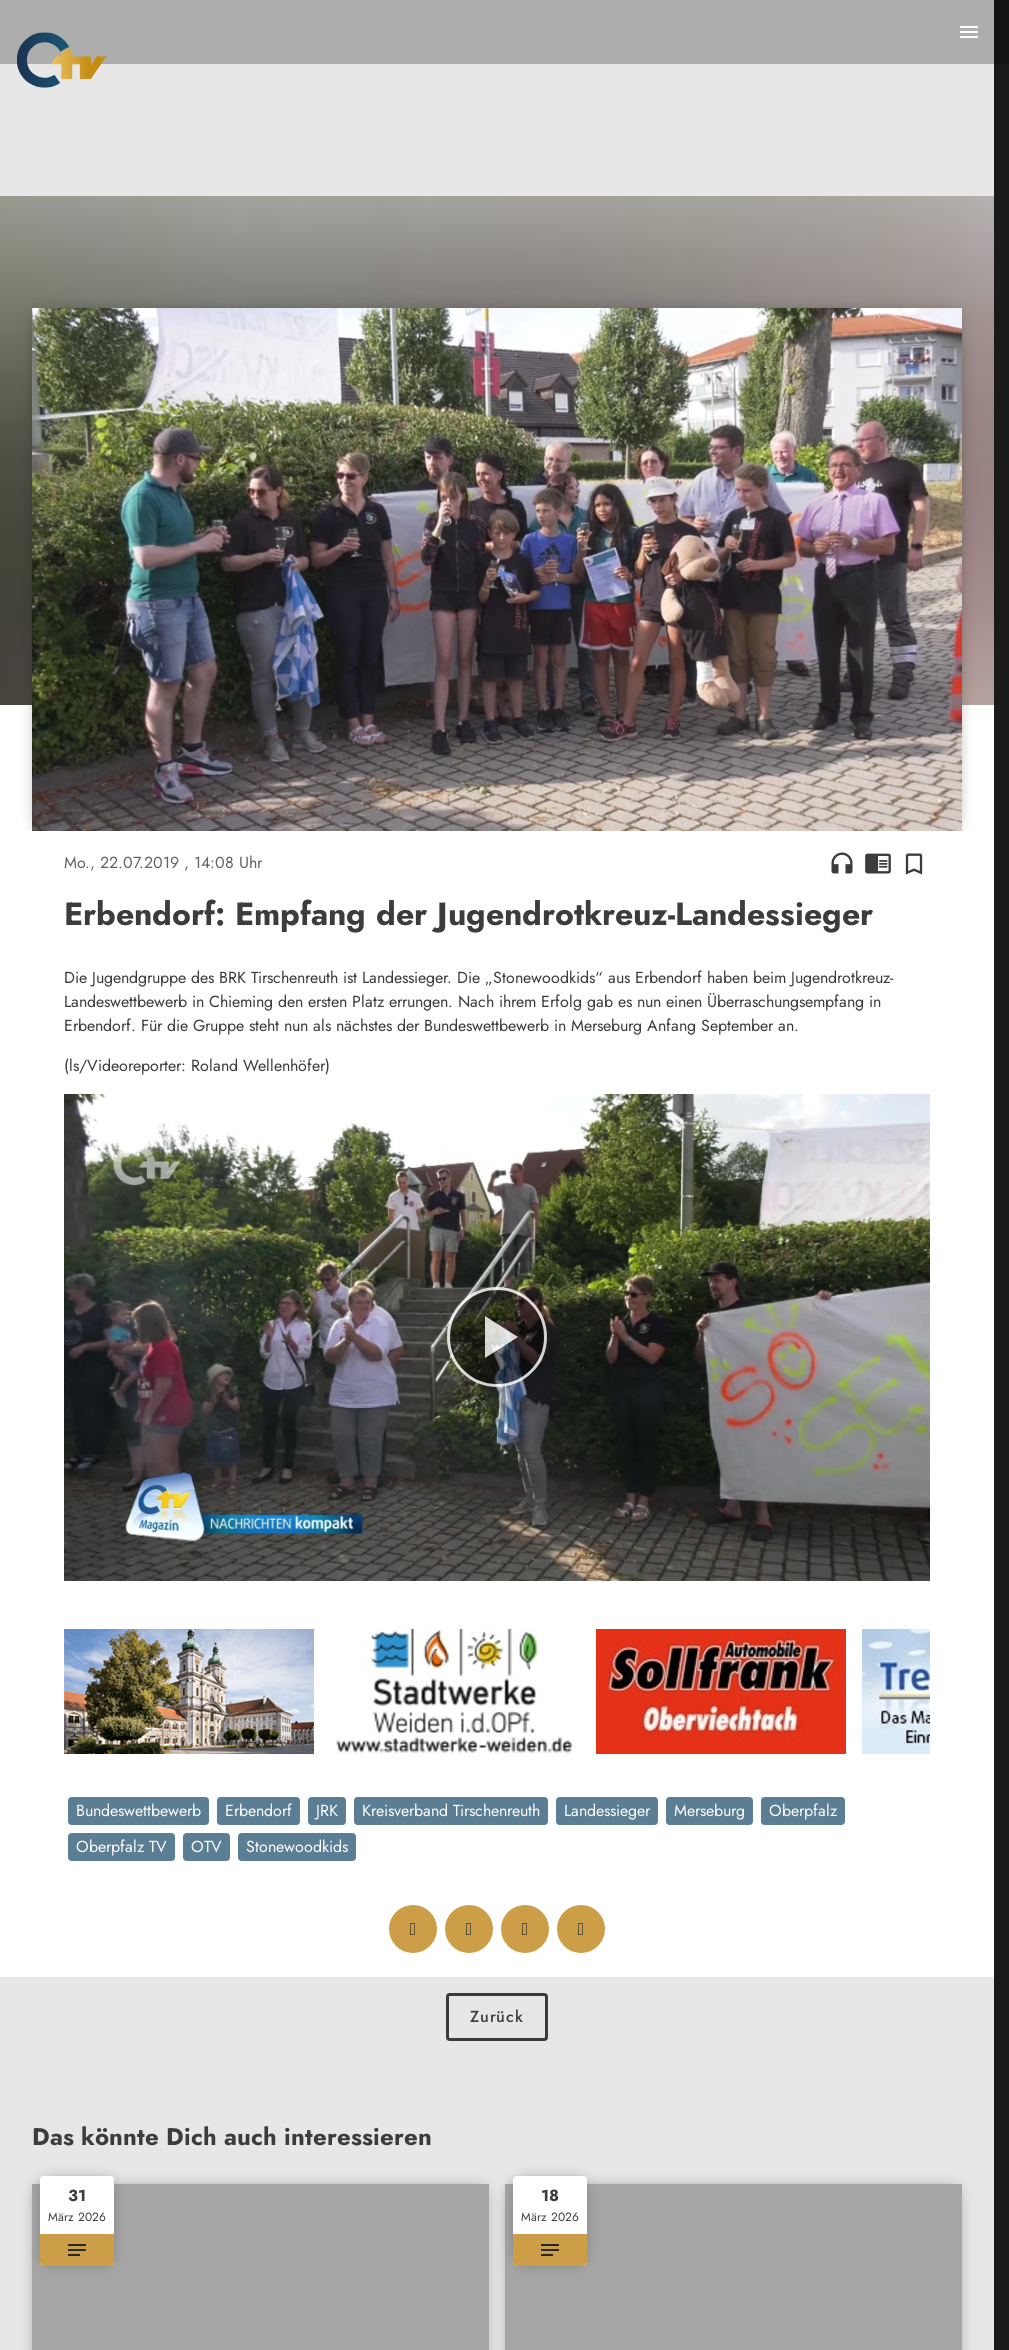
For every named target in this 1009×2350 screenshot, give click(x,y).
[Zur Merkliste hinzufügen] (914, 863)
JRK (327, 1810)
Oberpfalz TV (121, 1846)
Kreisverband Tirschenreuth (451, 1810)
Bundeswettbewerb (138, 1810)
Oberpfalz (803, 1810)
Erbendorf (258, 1810)
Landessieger (607, 1810)
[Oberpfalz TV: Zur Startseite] (61, 60)
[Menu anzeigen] (969, 32)
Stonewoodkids (297, 1846)
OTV (206, 1846)
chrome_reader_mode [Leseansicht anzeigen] (878, 863)
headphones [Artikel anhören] (842, 863)
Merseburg (709, 1810)
